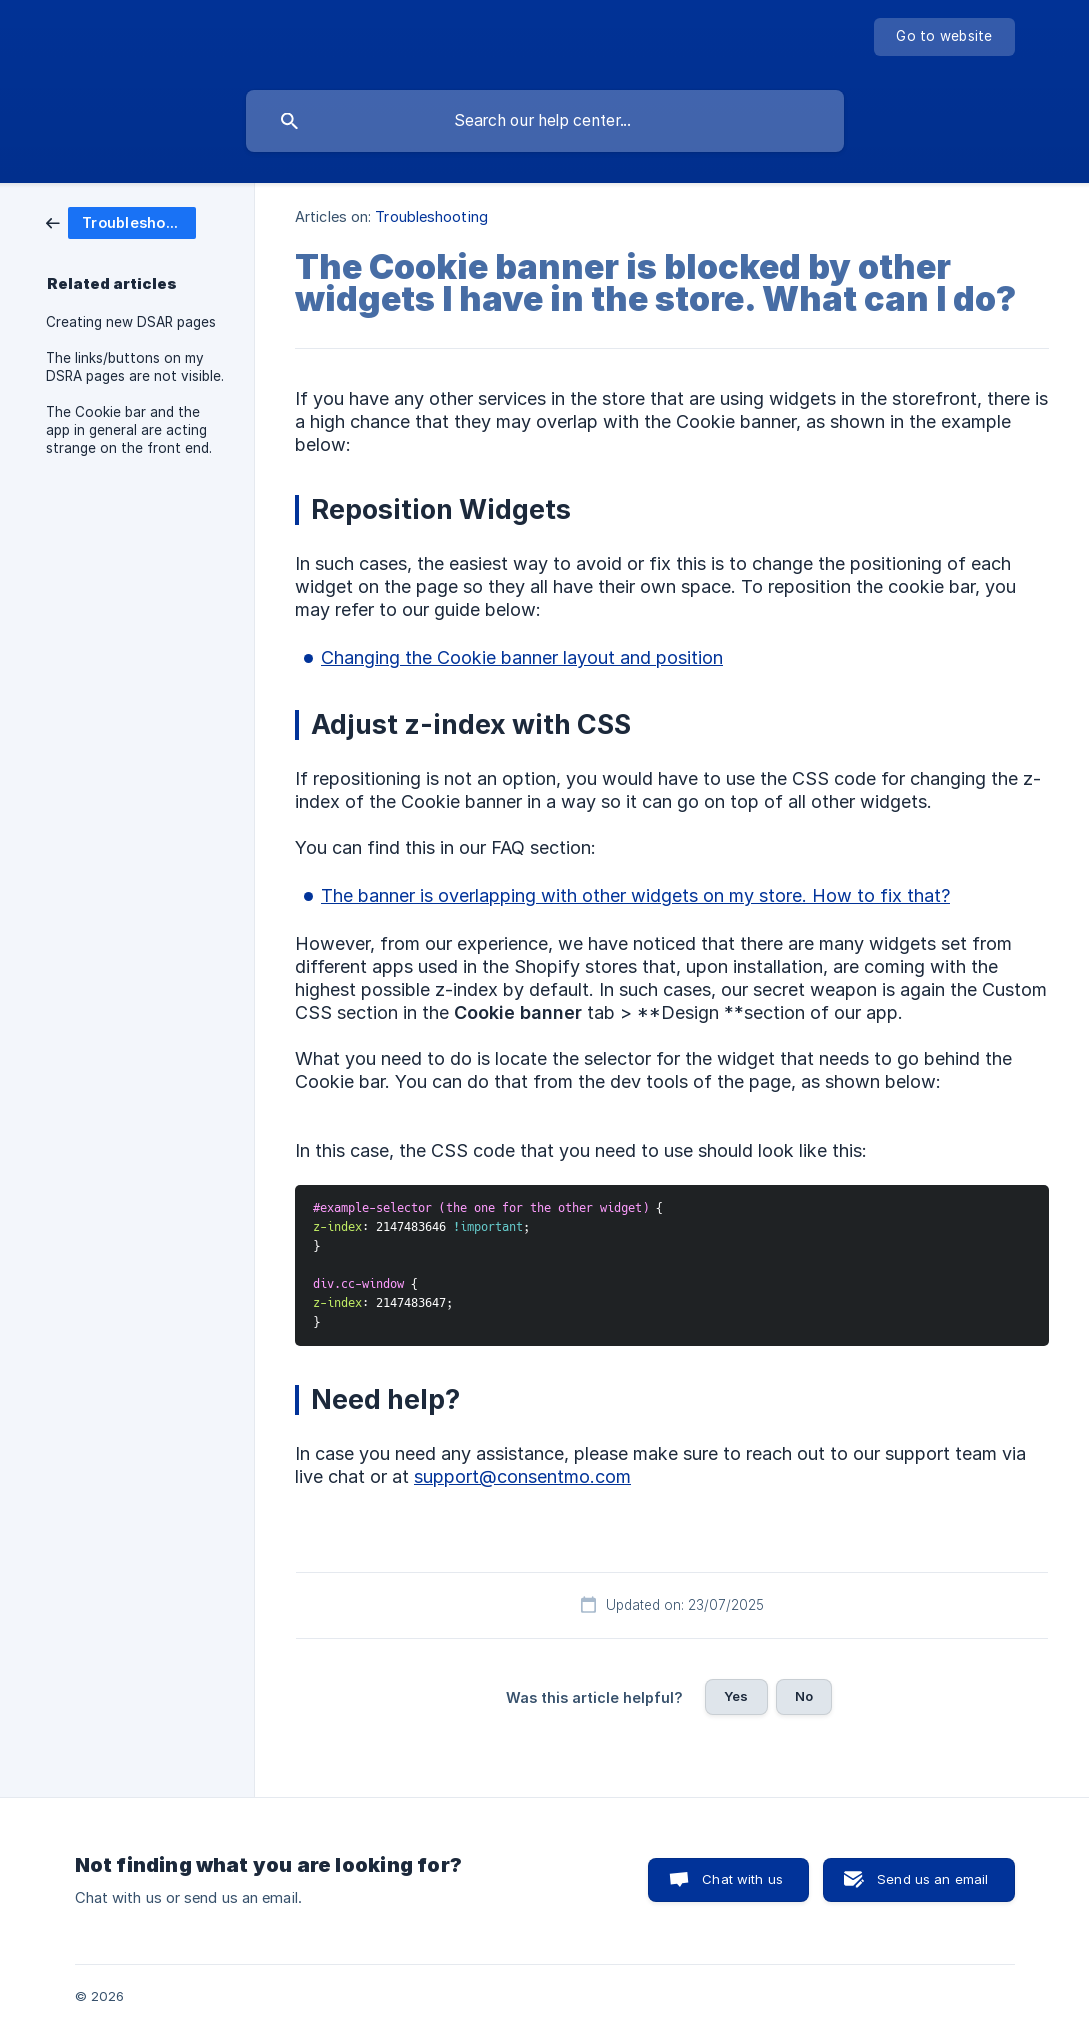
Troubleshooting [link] (431, 216)
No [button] (804, 1696)
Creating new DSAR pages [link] (131, 322)
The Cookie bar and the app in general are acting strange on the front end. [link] (129, 430)
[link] (121, 221)
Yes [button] (736, 1696)
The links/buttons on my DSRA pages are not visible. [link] (135, 367)
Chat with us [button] (742, 1879)
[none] (944, 37)
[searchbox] (545, 121)
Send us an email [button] (932, 1879)
